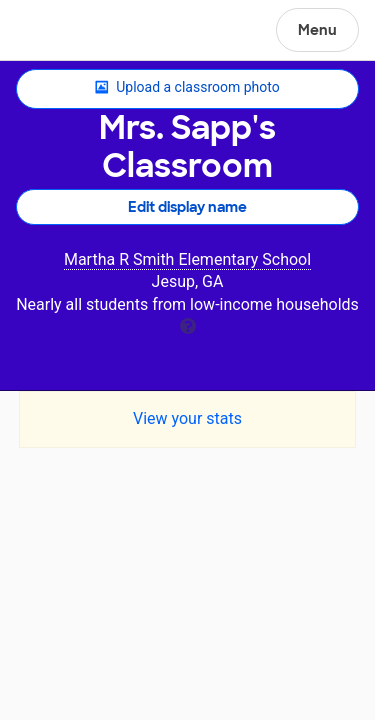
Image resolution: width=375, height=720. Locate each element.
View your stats (187, 418)
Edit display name (187, 207)
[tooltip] (188, 324)
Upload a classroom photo (187, 88)
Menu (317, 30)
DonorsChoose (63, 32)
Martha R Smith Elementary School (187, 259)
